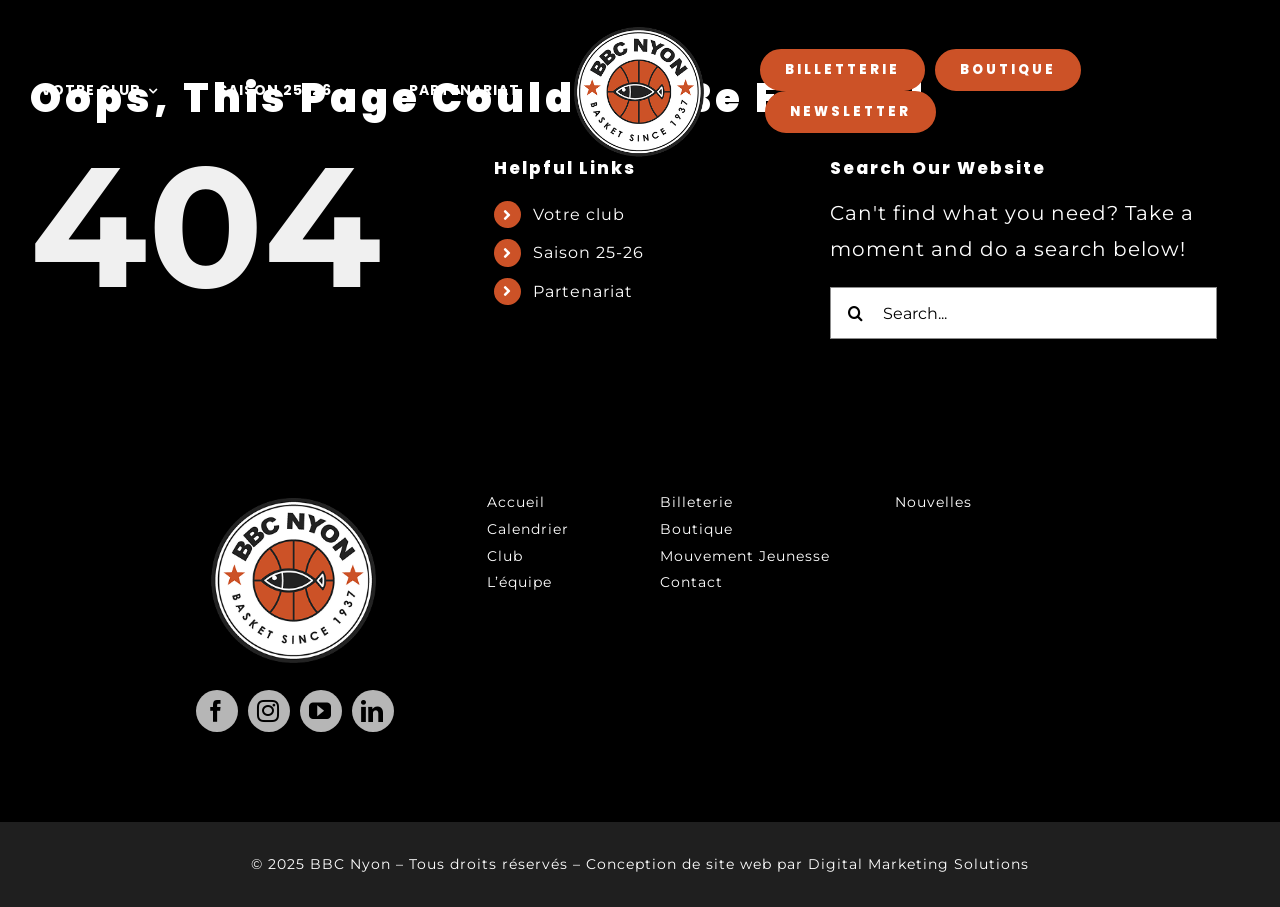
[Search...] (1023, 313)
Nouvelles (933, 502)
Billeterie (696, 502)
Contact (691, 582)
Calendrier (528, 529)
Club (505, 556)
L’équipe (519, 582)
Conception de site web (679, 864)
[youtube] (321, 711)
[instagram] (269, 711)
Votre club (579, 214)
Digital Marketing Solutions (918, 864)
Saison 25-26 (588, 252)
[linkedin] (373, 711)
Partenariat (583, 291)
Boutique (696, 529)
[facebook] (217, 711)
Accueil (516, 502)
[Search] (856, 313)
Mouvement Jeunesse (745, 556)
